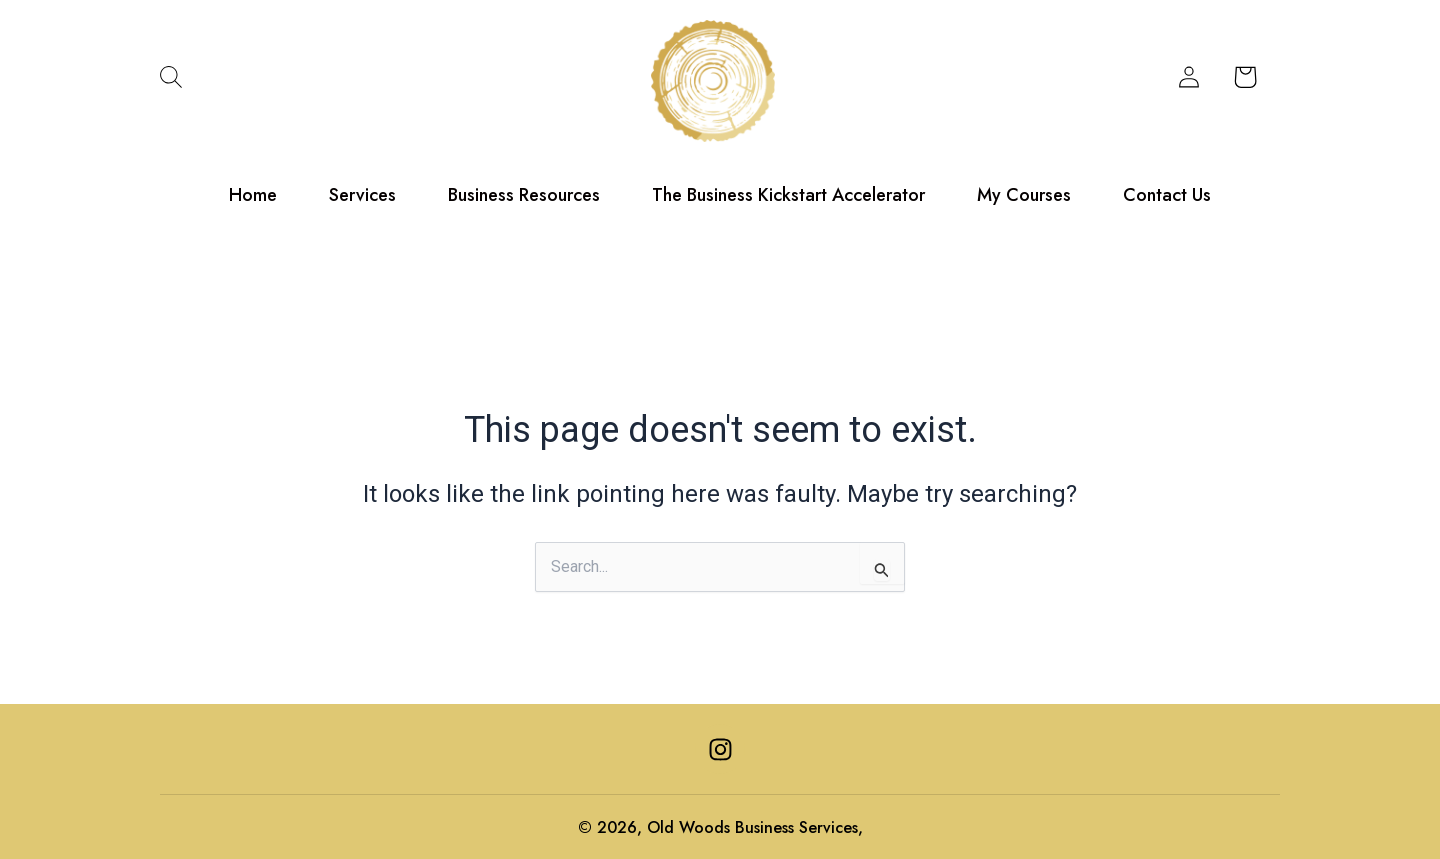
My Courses (1024, 194)
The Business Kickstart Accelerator (788, 194)
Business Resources (524, 194)
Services (362, 194)
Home (253, 194)
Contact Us (1167, 194)
